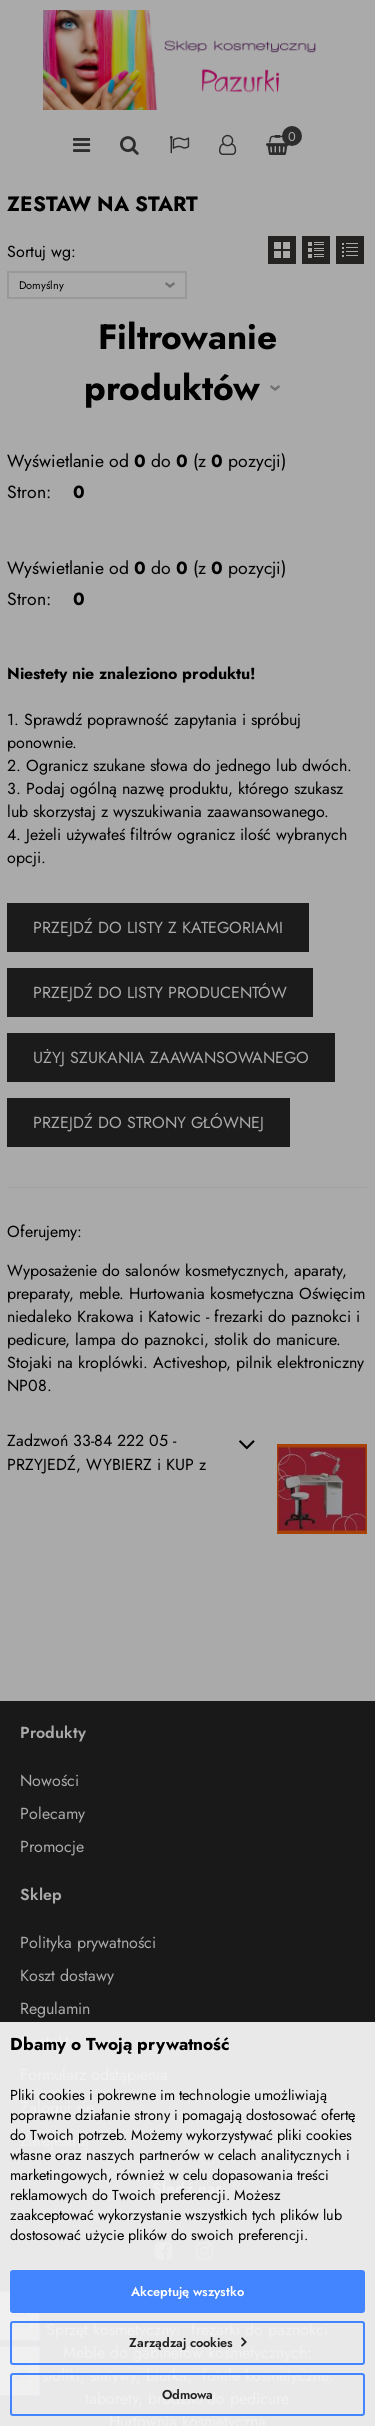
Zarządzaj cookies (181, 2342)
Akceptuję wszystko (187, 2291)
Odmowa (187, 2394)
